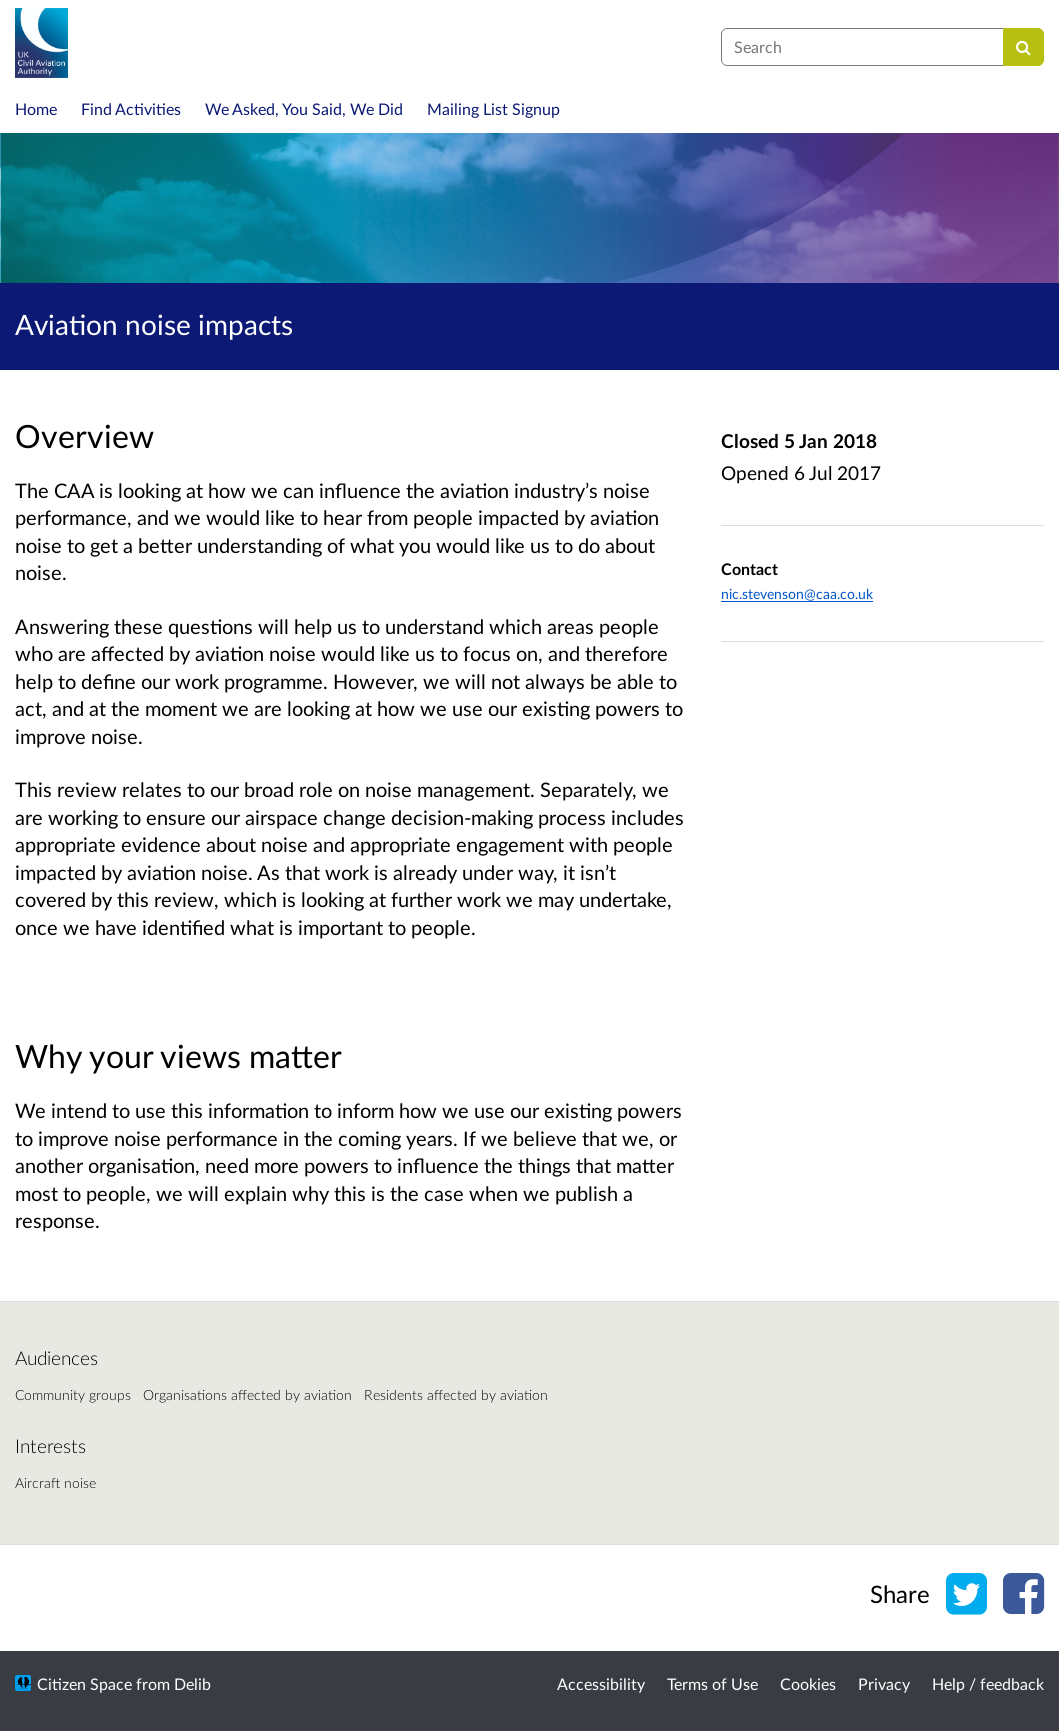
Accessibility (601, 1683)
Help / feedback (988, 1683)
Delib (192, 1683)
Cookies (808, 1683)
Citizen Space (84, 1683)
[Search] (1023, 47)
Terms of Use (712, 1683)
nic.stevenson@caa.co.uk (797, 593)
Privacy (884, 1683)
